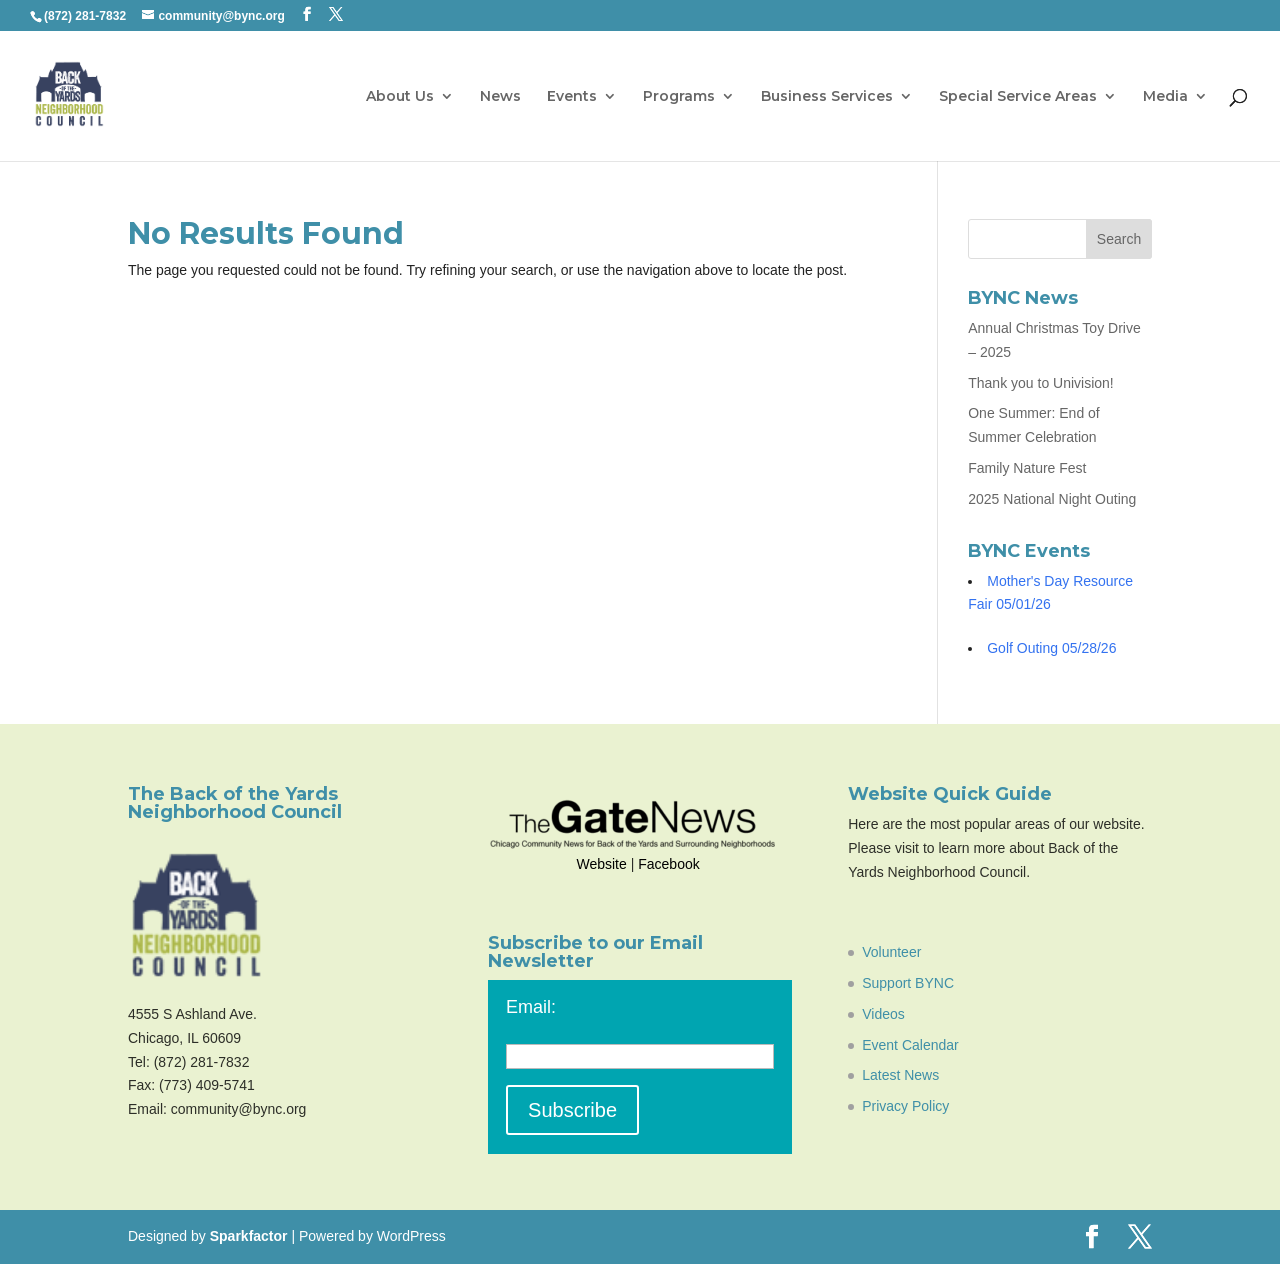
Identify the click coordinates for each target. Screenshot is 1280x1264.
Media (1165, 97)
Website (601, 864)
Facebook (668, 864)
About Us (400, 97)
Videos (883, 1014)
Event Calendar (910, 1045)
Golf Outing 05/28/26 (1051, 648)
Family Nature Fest (1027, 468)
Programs (679, 97)
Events (572, 97)
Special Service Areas (1018, 97)
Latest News (900, 1075)
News (500, 97)
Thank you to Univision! (1041, 383)
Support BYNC (908, 983)
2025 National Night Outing (1052, 499)
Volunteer (891, 952)
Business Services (827, 97)
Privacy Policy (905, 1106)
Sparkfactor (249, 1236)
